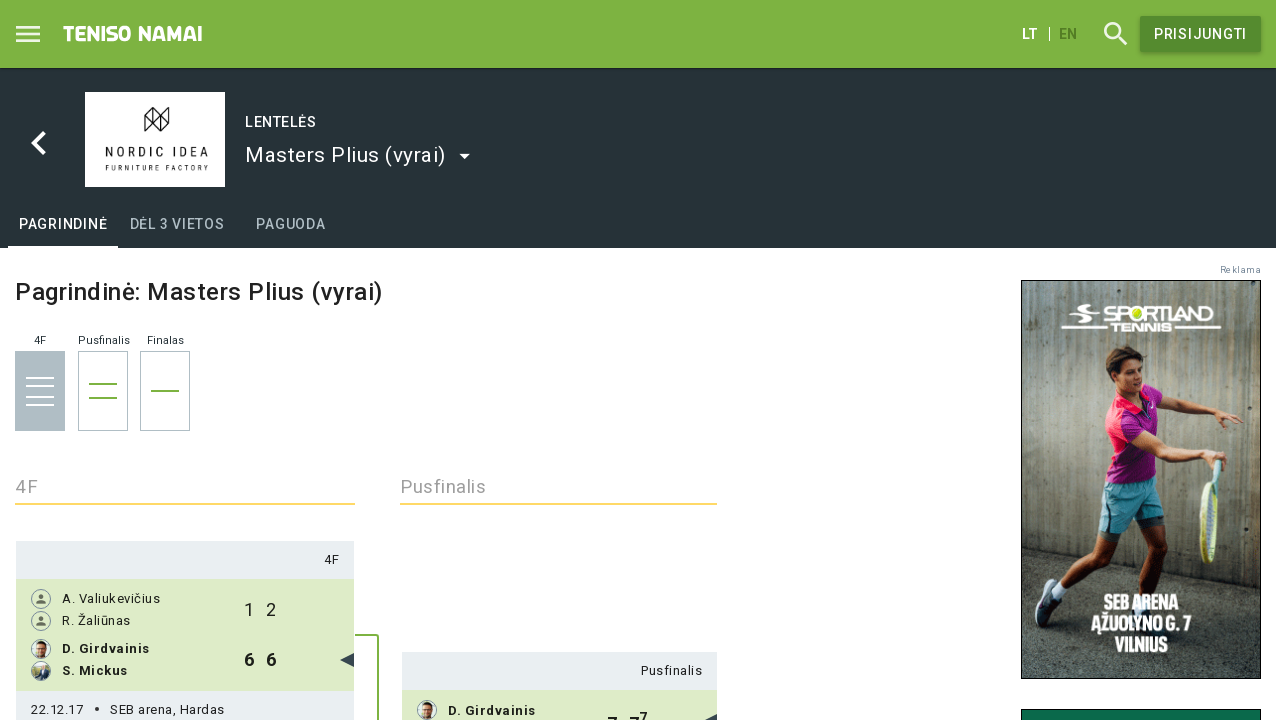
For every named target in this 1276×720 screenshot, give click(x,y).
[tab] (63, 224)
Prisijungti (1200, 34)
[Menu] (28, 34)
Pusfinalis (671, 670)
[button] (358, 155)
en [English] (1068, 34)
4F (331, 559)
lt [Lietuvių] (1030, 34)
